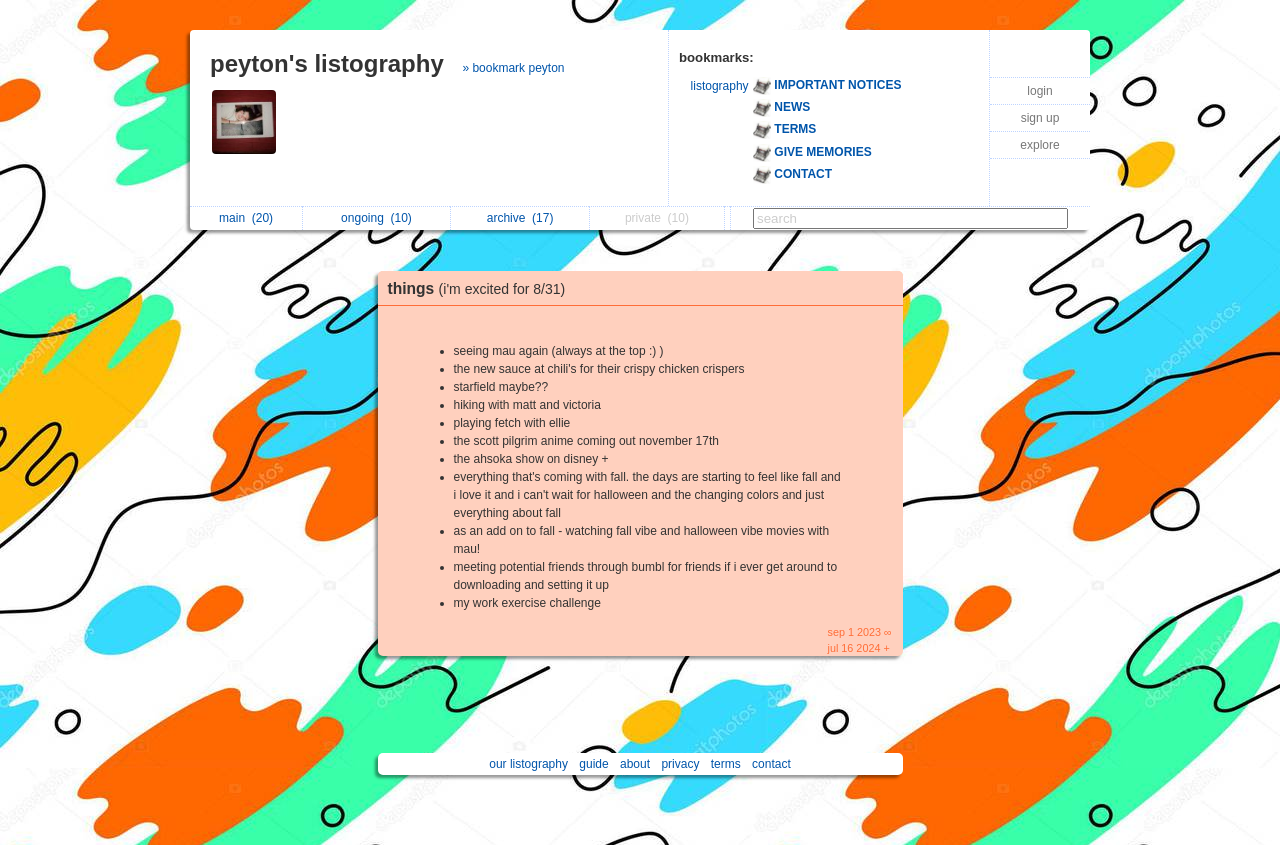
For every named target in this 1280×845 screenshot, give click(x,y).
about (635, 764)
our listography (528, 764)
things (482, 288)
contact (771, 764)
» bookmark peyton (513, 68)
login (1039, 91)
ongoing (376, 218)
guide (593, 764)
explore (1039, 145)
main (246, 218)
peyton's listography (327, 63)
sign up (1040, 118)
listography (720, 86)
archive (520, 218)
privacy (680, 764)
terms (726, 764)
